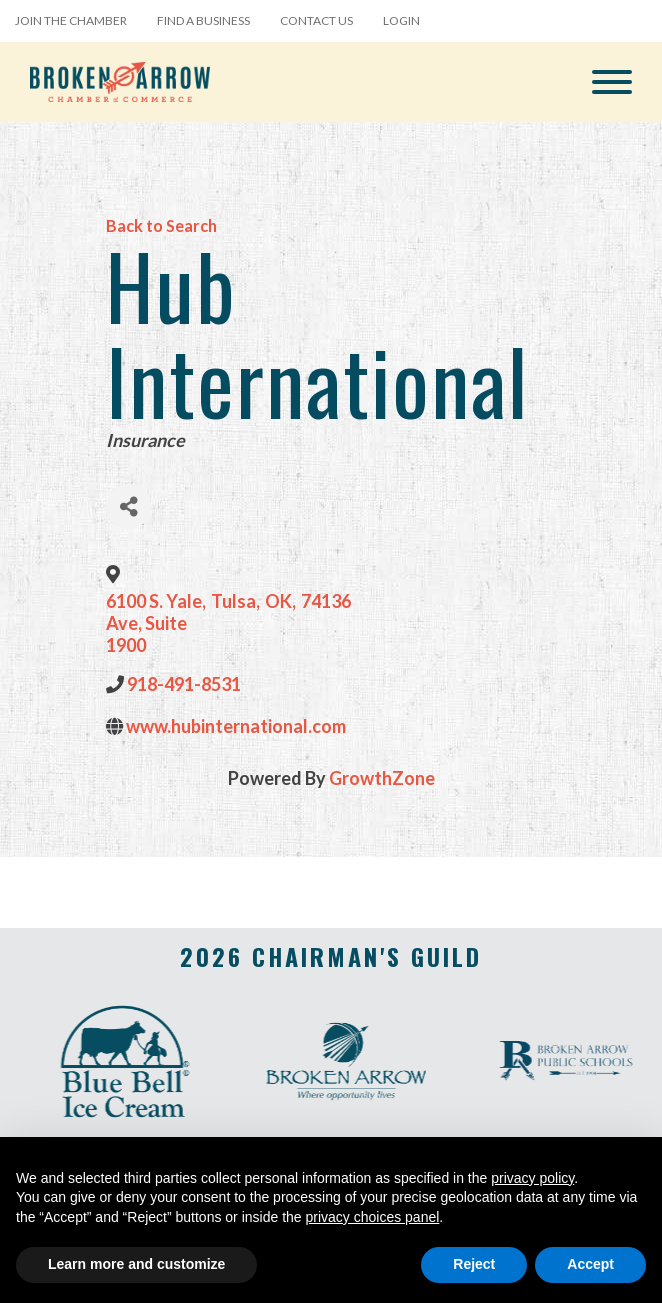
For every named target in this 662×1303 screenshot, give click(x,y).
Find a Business (203, 20)
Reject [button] (474, 1264)
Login (401, 20)
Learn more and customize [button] (136, 1264)
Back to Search (161, 225)
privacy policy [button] (532, 1178)
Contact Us (316, 20)
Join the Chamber (71, 20)
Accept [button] (590, 1264)
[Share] (128, 506)
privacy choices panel (372, 1217)
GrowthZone (382, 778)
